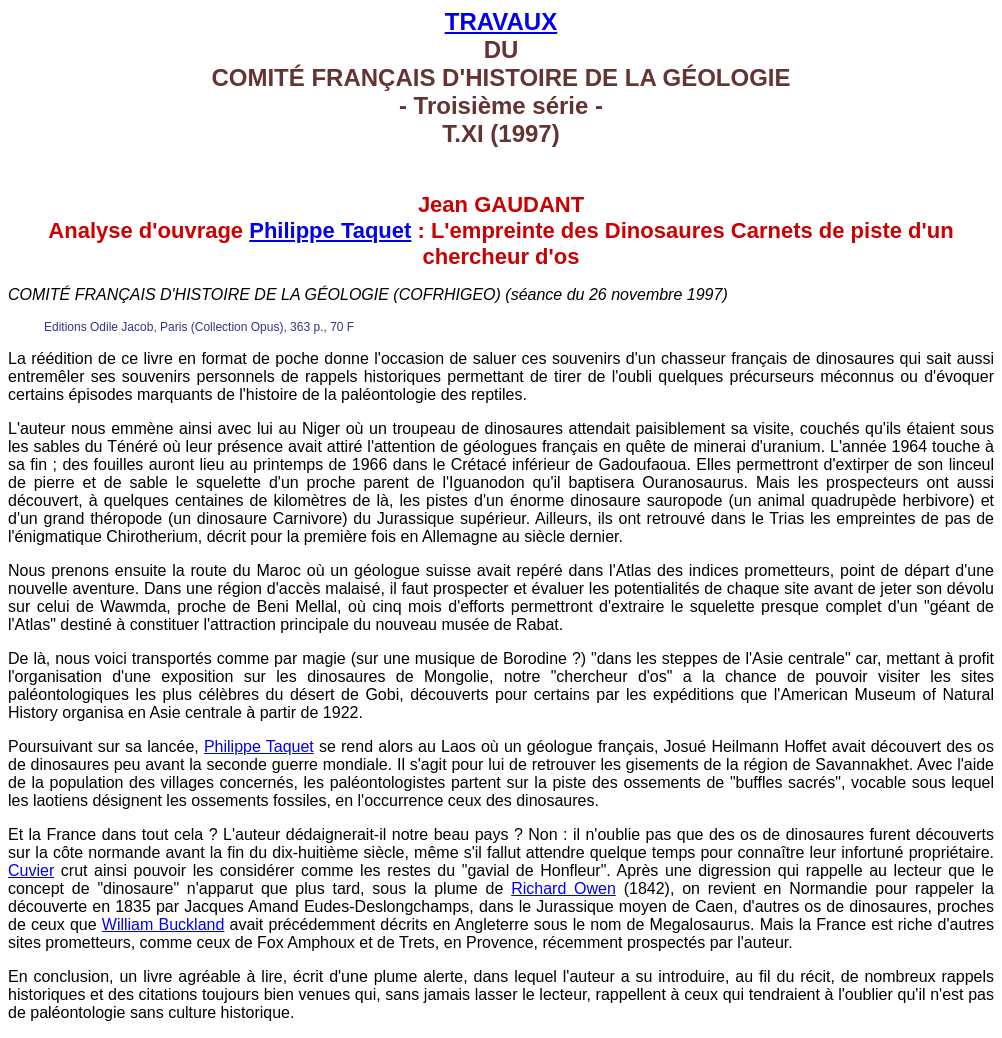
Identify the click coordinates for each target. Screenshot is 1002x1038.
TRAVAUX (501, 21)
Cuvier (31, 870)
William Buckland (163, 924)
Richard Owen (563, 888)
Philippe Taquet (330, 230)
